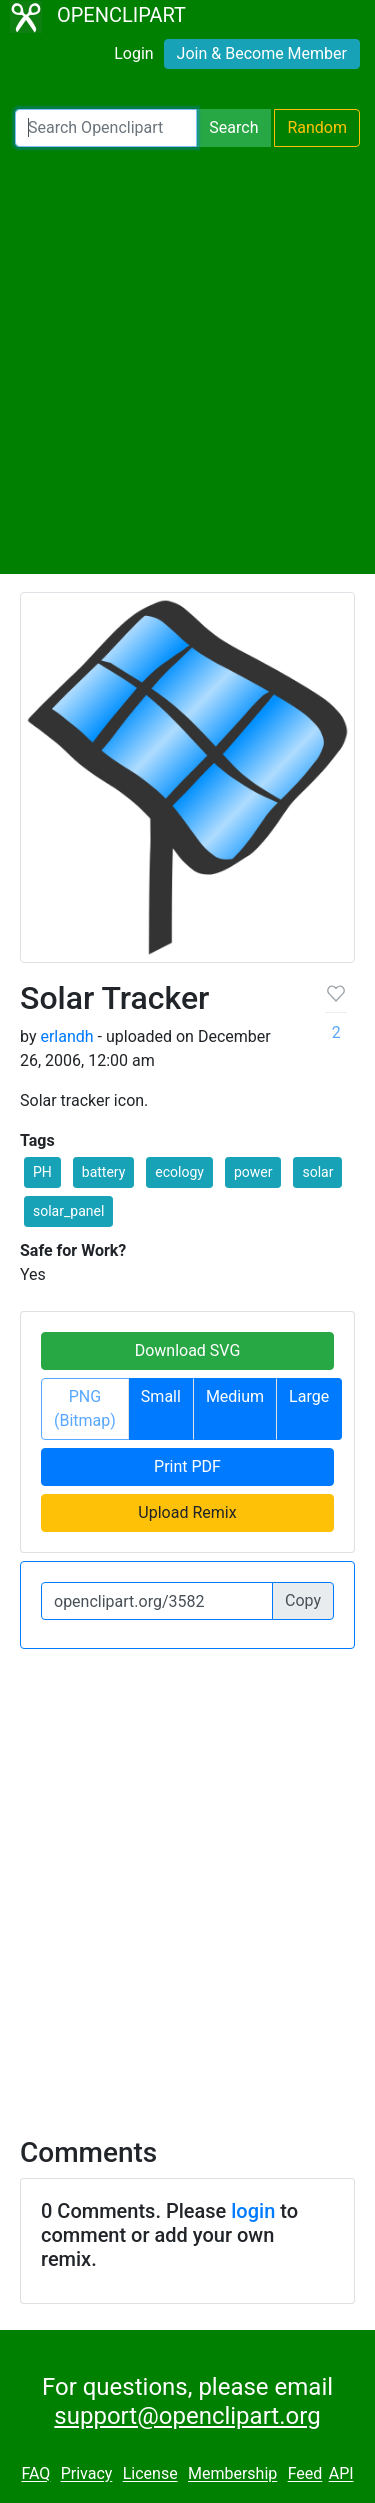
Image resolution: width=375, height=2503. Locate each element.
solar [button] (317, 1172)
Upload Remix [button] (187, 1512)
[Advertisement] (187, 360)
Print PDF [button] (187, 1466)
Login (133, 53)
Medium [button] (235, 1396)
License (150, 2474)
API (341, 2474)
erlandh (66, 1036)
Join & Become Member (262, 53)
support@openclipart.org (187, 2416)
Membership (232, 2474)
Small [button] (161, 1396)
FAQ (35, 2474)
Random (317, 127)
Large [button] (309, 1396)
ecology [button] (179, 1172)
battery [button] (104, 1172)
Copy (303, 1600)
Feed (305, 2474)
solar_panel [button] (68, 1211)
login (253, 2211)
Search (233, 127)
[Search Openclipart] (106, 128)
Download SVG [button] (188, 1350)
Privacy (87, 2474)
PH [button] (42, 1172)
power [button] (253, 1172)
